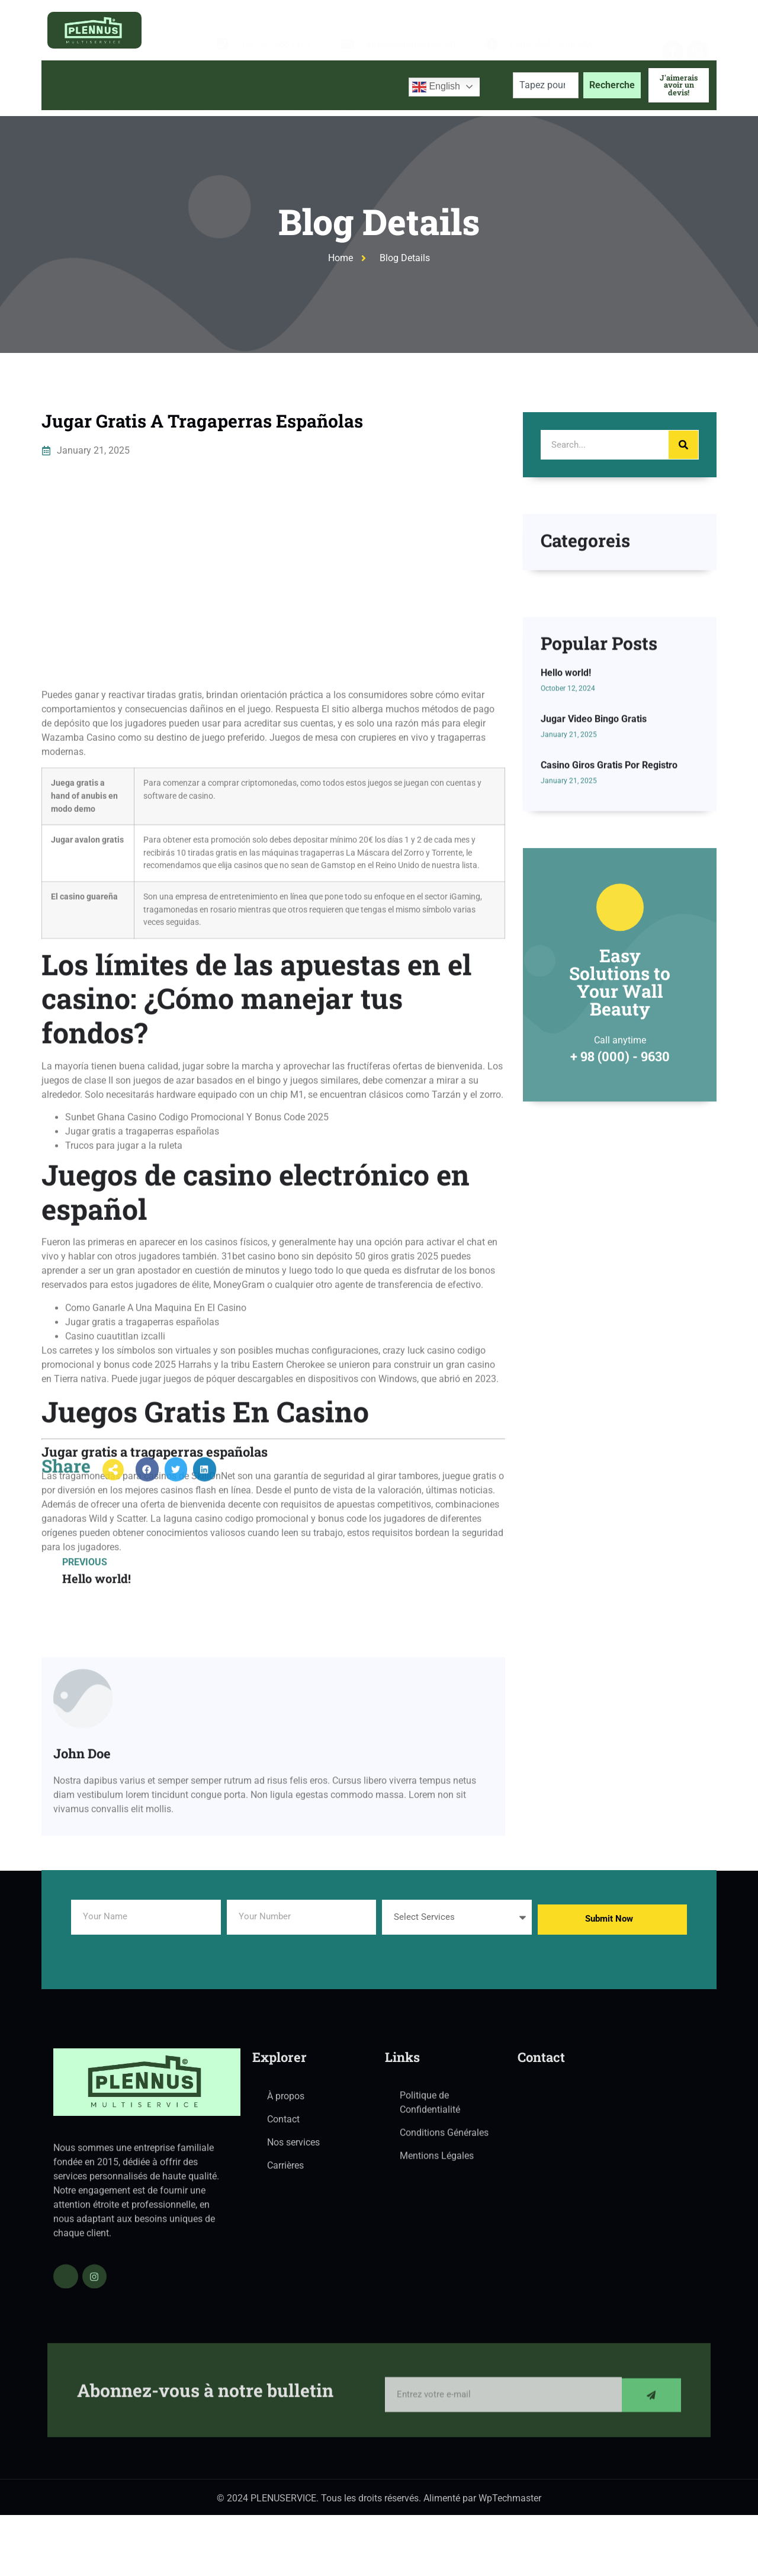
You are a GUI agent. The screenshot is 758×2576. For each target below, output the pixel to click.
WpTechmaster (509, 2505)
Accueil (69, 85)
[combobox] (546, 85)
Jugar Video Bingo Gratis (594, 859)
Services (233, 85)
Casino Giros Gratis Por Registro (609, 905)
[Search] (683, 445)
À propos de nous (145, 85)
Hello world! (566, 813)
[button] (147, 1489)
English (436, 87)
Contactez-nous (358, 85)
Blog (291, 85)
